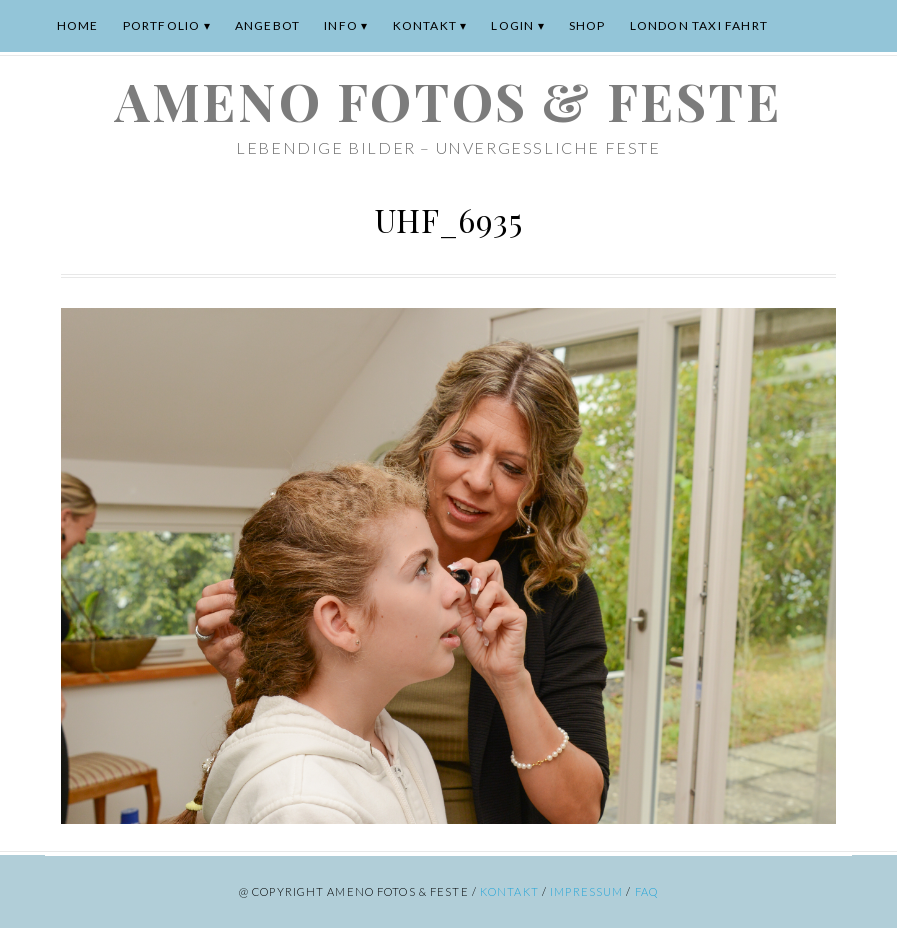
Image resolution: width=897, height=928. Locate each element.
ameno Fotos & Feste (448, 100)
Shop (587, 25)
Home (78, 25)
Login (512, 25)
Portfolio (162, 25)
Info (341, 25)
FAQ (646, 891)
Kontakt (425, 25)
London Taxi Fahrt (699, 25)
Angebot (267, 25)
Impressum (586, 891)
